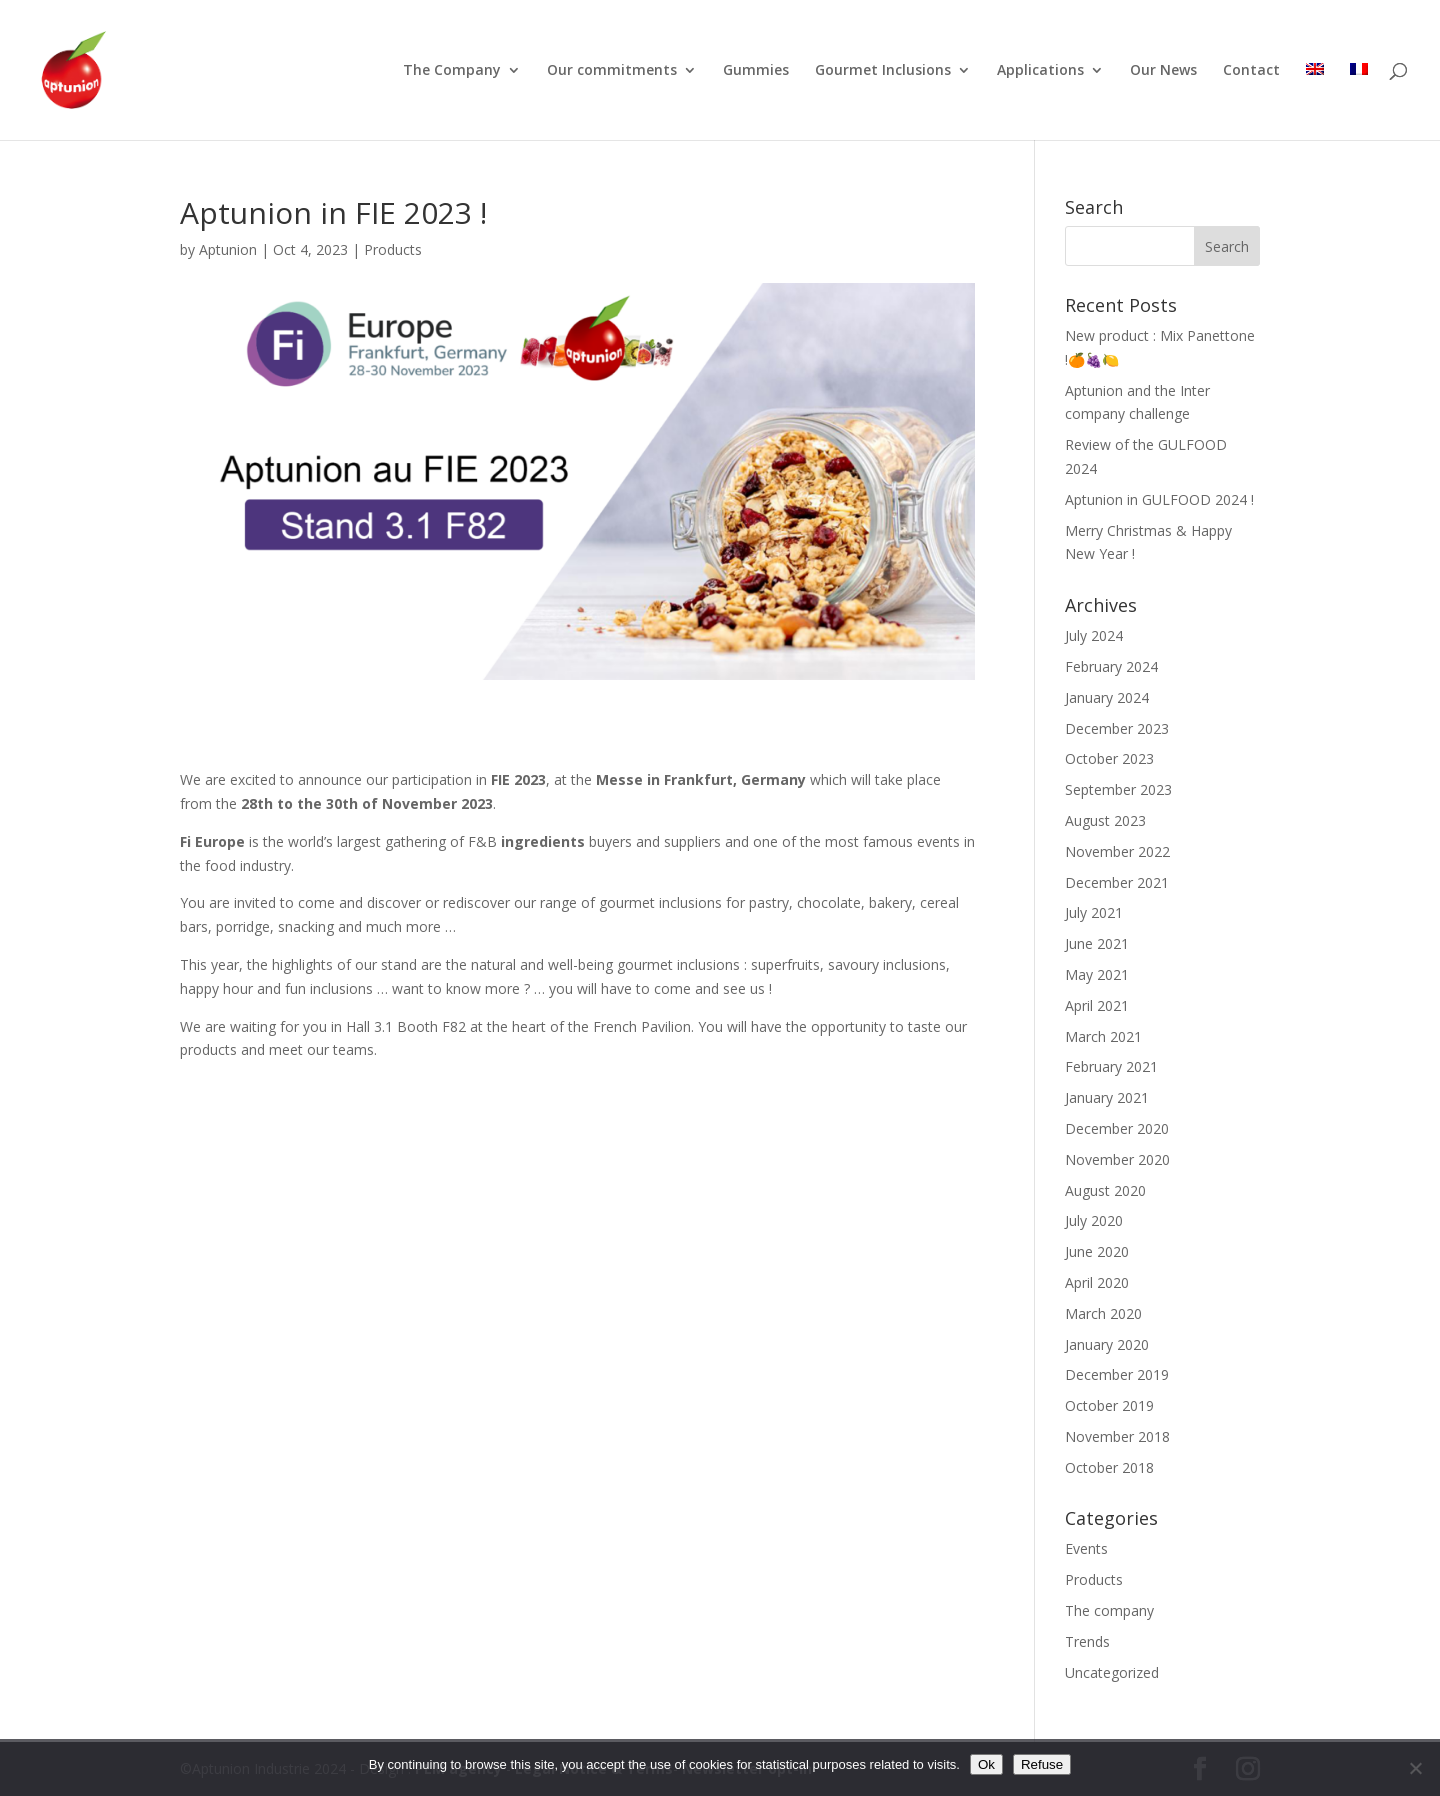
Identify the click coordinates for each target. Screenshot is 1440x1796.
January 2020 (1107, 1344)
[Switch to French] (1359, 101)
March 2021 (1103, 1036)
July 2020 (1094, 1220)
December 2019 (1117, 1374)
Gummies (756, 71)
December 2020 (1117, 1128)
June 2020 (1097, 1251)
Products (393, 249)
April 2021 (1097, 1005)
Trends (1087, 1641)
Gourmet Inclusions (883, 71)
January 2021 (1107, 1097)
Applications (1040, 71)
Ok (986, 1764)
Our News (1163, 71)
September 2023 (1118, 789)
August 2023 (1105, 820)
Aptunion (228, 249)
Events (1086, 1548)
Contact (1251, 71)
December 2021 (1117, 882)
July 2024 (1094, 635)
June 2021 (1097, 943)
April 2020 (1097, 1282)
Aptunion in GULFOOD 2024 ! (1159, 499)
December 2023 (1117, 728)
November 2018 (1117, 1436)
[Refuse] (1415, 1768)
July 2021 (1094, 912)
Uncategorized (1112, 1672)
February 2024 (1111, 666)
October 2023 (1109, 758)
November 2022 (1117, 851)
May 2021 (1097, 974)
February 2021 (1111, 1066)
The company (1109, 1610)
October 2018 (1109, 1467)
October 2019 (1109, 1405)
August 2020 (1105, 1190)
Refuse (1042, 1764)
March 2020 (1103, 1313)
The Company (452, 71)
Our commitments (612, 71)
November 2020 (1117, 1159)
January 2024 (1107, 697)
